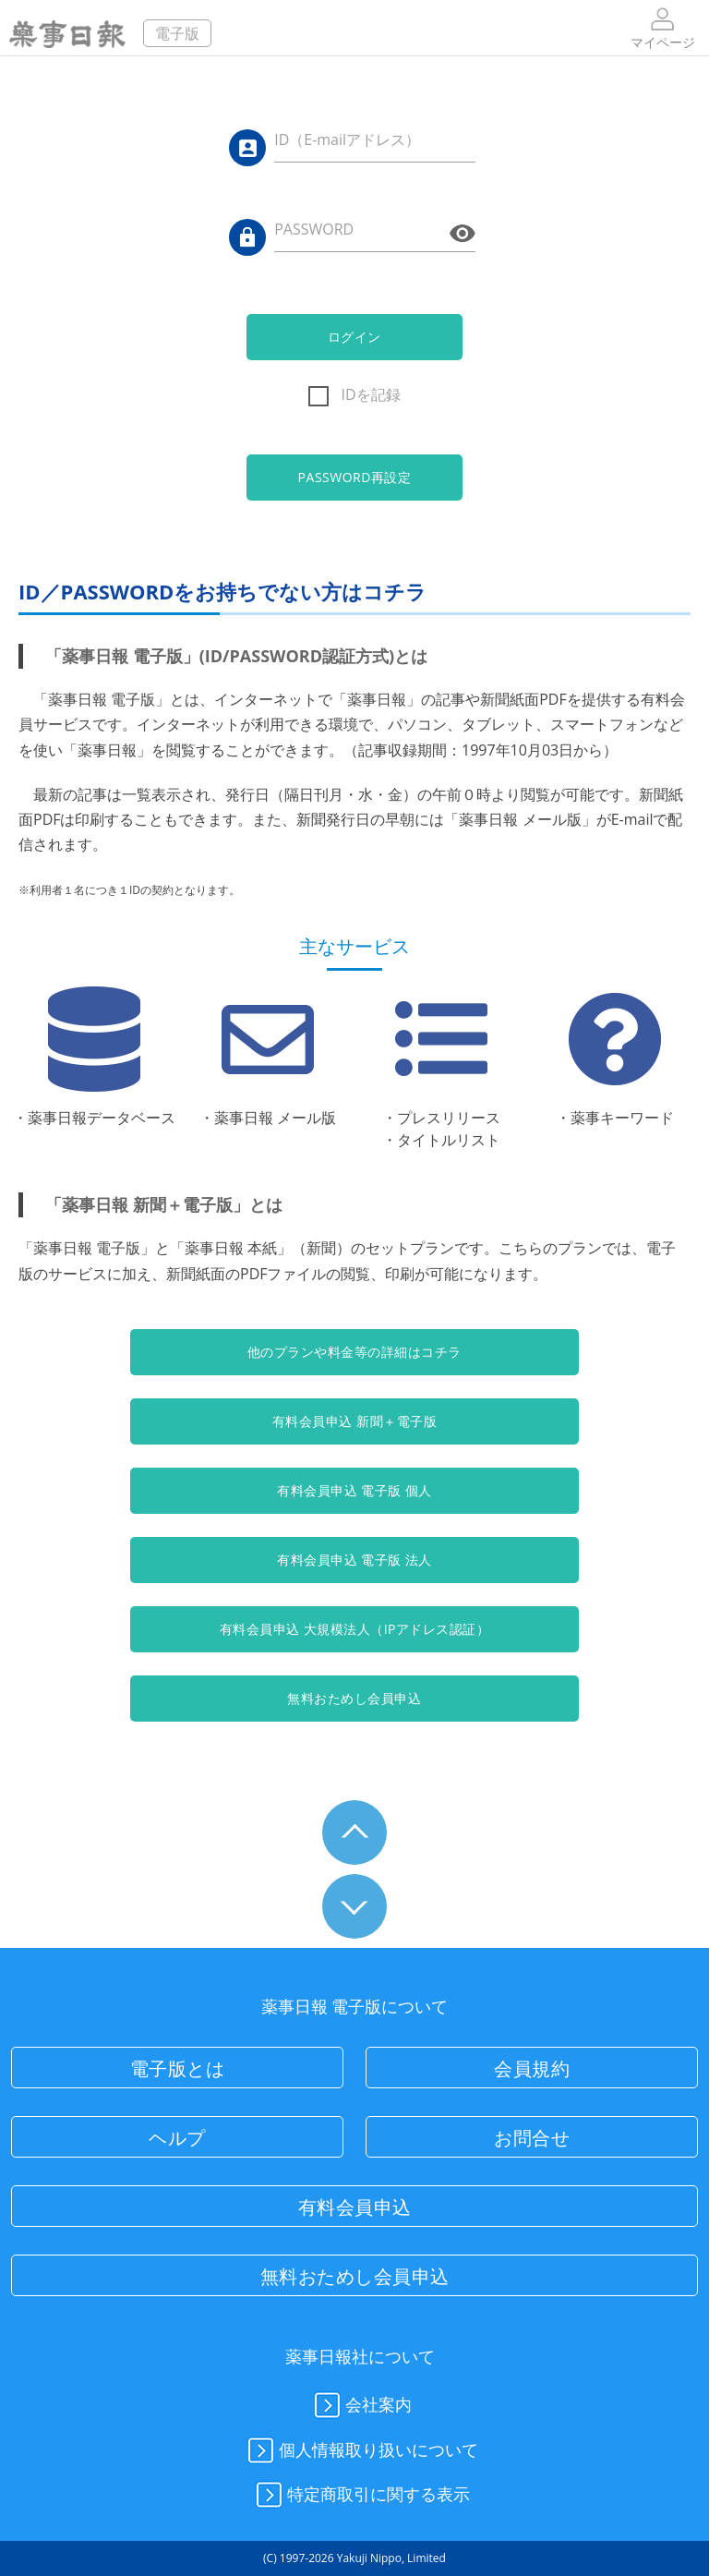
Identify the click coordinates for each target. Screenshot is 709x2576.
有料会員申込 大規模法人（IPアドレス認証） (355, 1629)
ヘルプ (177, 2137)
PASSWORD (314, 229)
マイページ (663, 27)
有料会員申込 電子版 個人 (354, 1490)
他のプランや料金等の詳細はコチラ (354, 1352)
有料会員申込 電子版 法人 (354, 1559)
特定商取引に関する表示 (360, 2495)
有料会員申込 (355, 2207)
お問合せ (532, 2137)
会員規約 (532, 2068)
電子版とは (177, 2068)
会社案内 (360, 2406)
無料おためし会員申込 (354, 1698)
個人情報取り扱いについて (360, 2451)
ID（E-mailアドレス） (347, 139)
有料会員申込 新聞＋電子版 (354, 1421)
